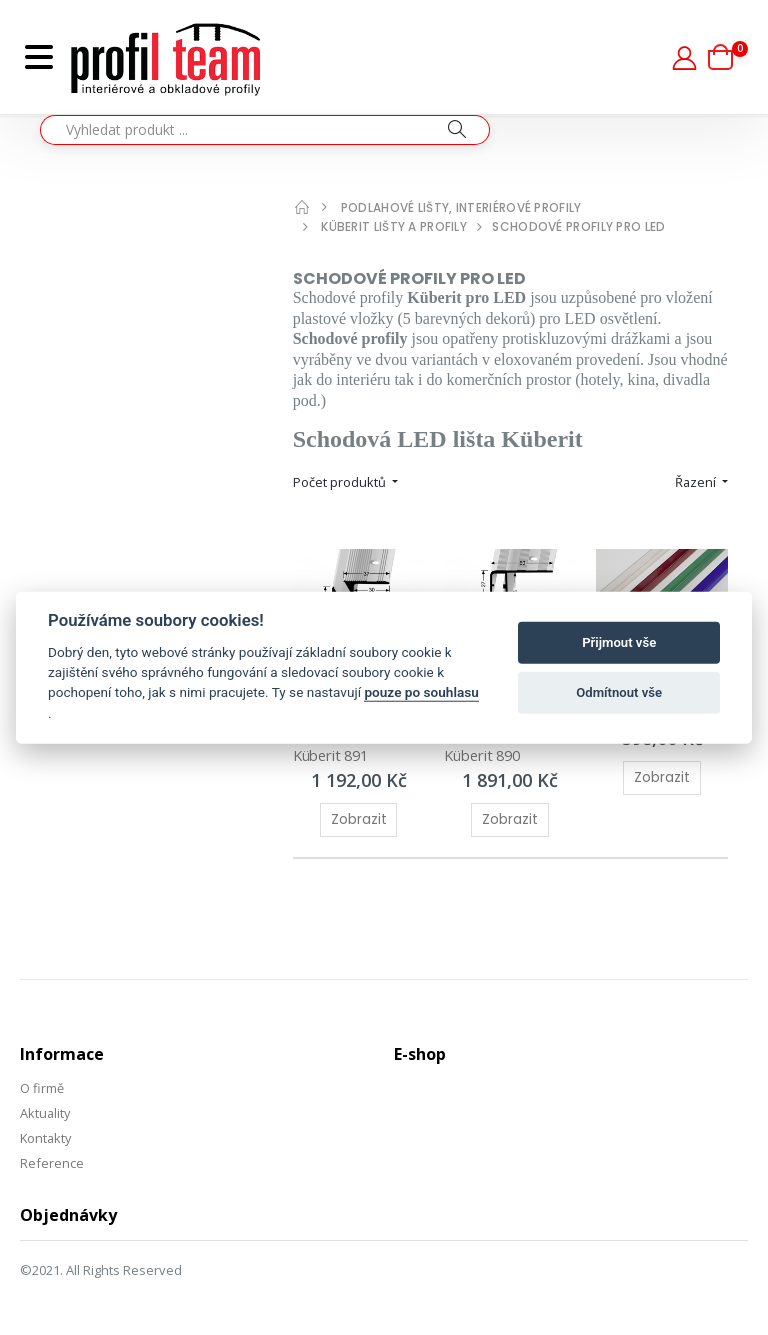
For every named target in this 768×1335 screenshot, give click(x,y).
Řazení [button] (696, 482)
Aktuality (46, 1106)
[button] (728, 57)
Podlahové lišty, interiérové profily (461, 207)
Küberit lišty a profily (394, 226)
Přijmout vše (619, 642)
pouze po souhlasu (421, 692)
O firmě (42, 1081)
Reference (52, 1154)
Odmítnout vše (619, 692)
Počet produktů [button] (341, 482)
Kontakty (47, 1130)
